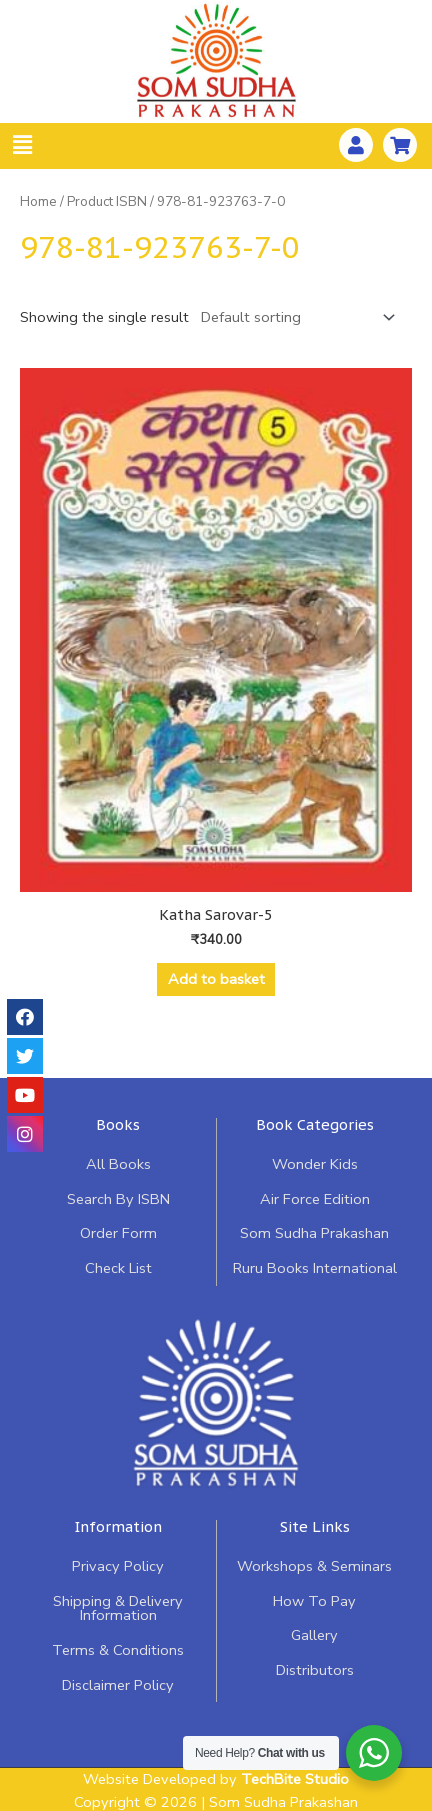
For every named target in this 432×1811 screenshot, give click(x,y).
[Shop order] (294, 317)
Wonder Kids (315, 1164)
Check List (118, 1268)
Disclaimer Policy (118, 1685)
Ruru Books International (315, 1268)
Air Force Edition (315, 1199)
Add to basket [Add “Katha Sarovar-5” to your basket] (216, 979)
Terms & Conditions (118, 1650)
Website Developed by (216, 1779)
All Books (118, 1164)
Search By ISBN (118, 1199)
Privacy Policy (118, 1566)
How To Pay (314, 1601)
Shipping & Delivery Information (118, 1608)
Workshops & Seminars (314, 1566)
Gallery (314, 1635)
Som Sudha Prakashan (314, 1233)
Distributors (315, 1670)
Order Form (118, 1233)
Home (38, 201)
